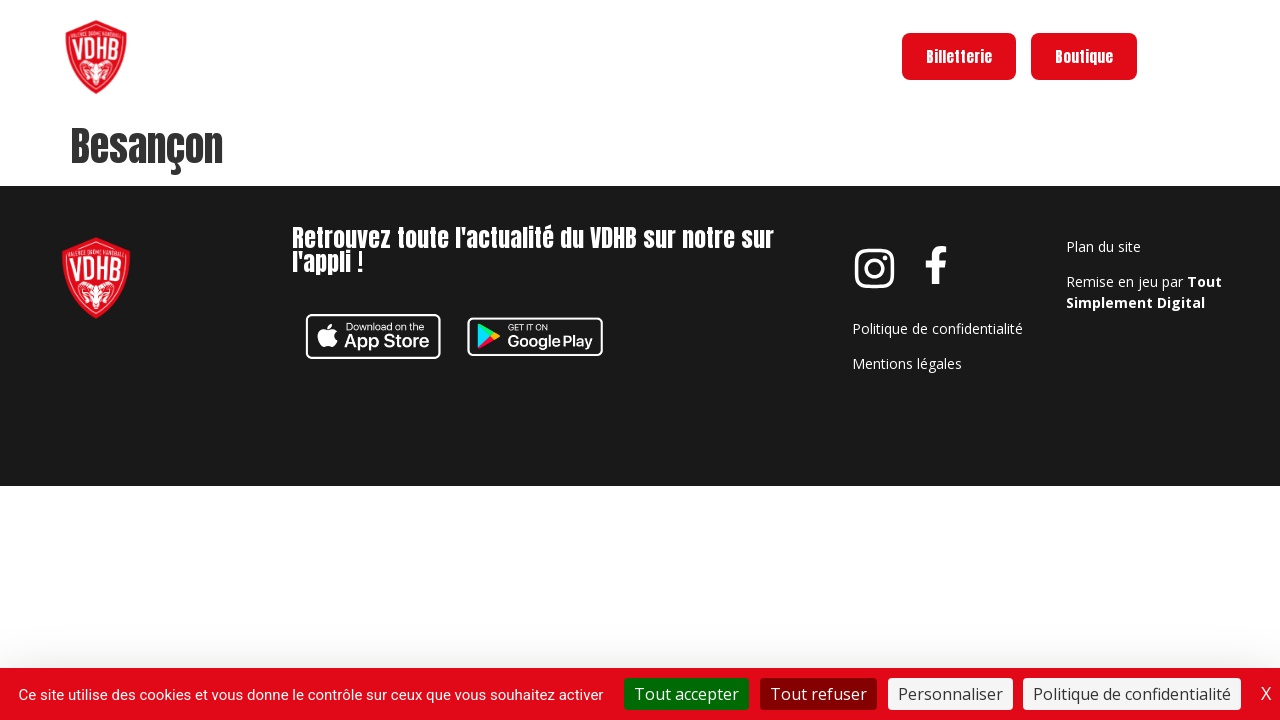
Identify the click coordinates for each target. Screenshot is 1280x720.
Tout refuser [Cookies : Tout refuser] (818, 694)
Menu (1235, 52)
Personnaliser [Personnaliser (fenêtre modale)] (950, 694)
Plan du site (1103, 246)
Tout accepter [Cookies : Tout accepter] (686, 694)
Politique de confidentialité (937, 328)
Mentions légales (907, 363)
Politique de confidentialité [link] (1132, 694)
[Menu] (1173, 57)
